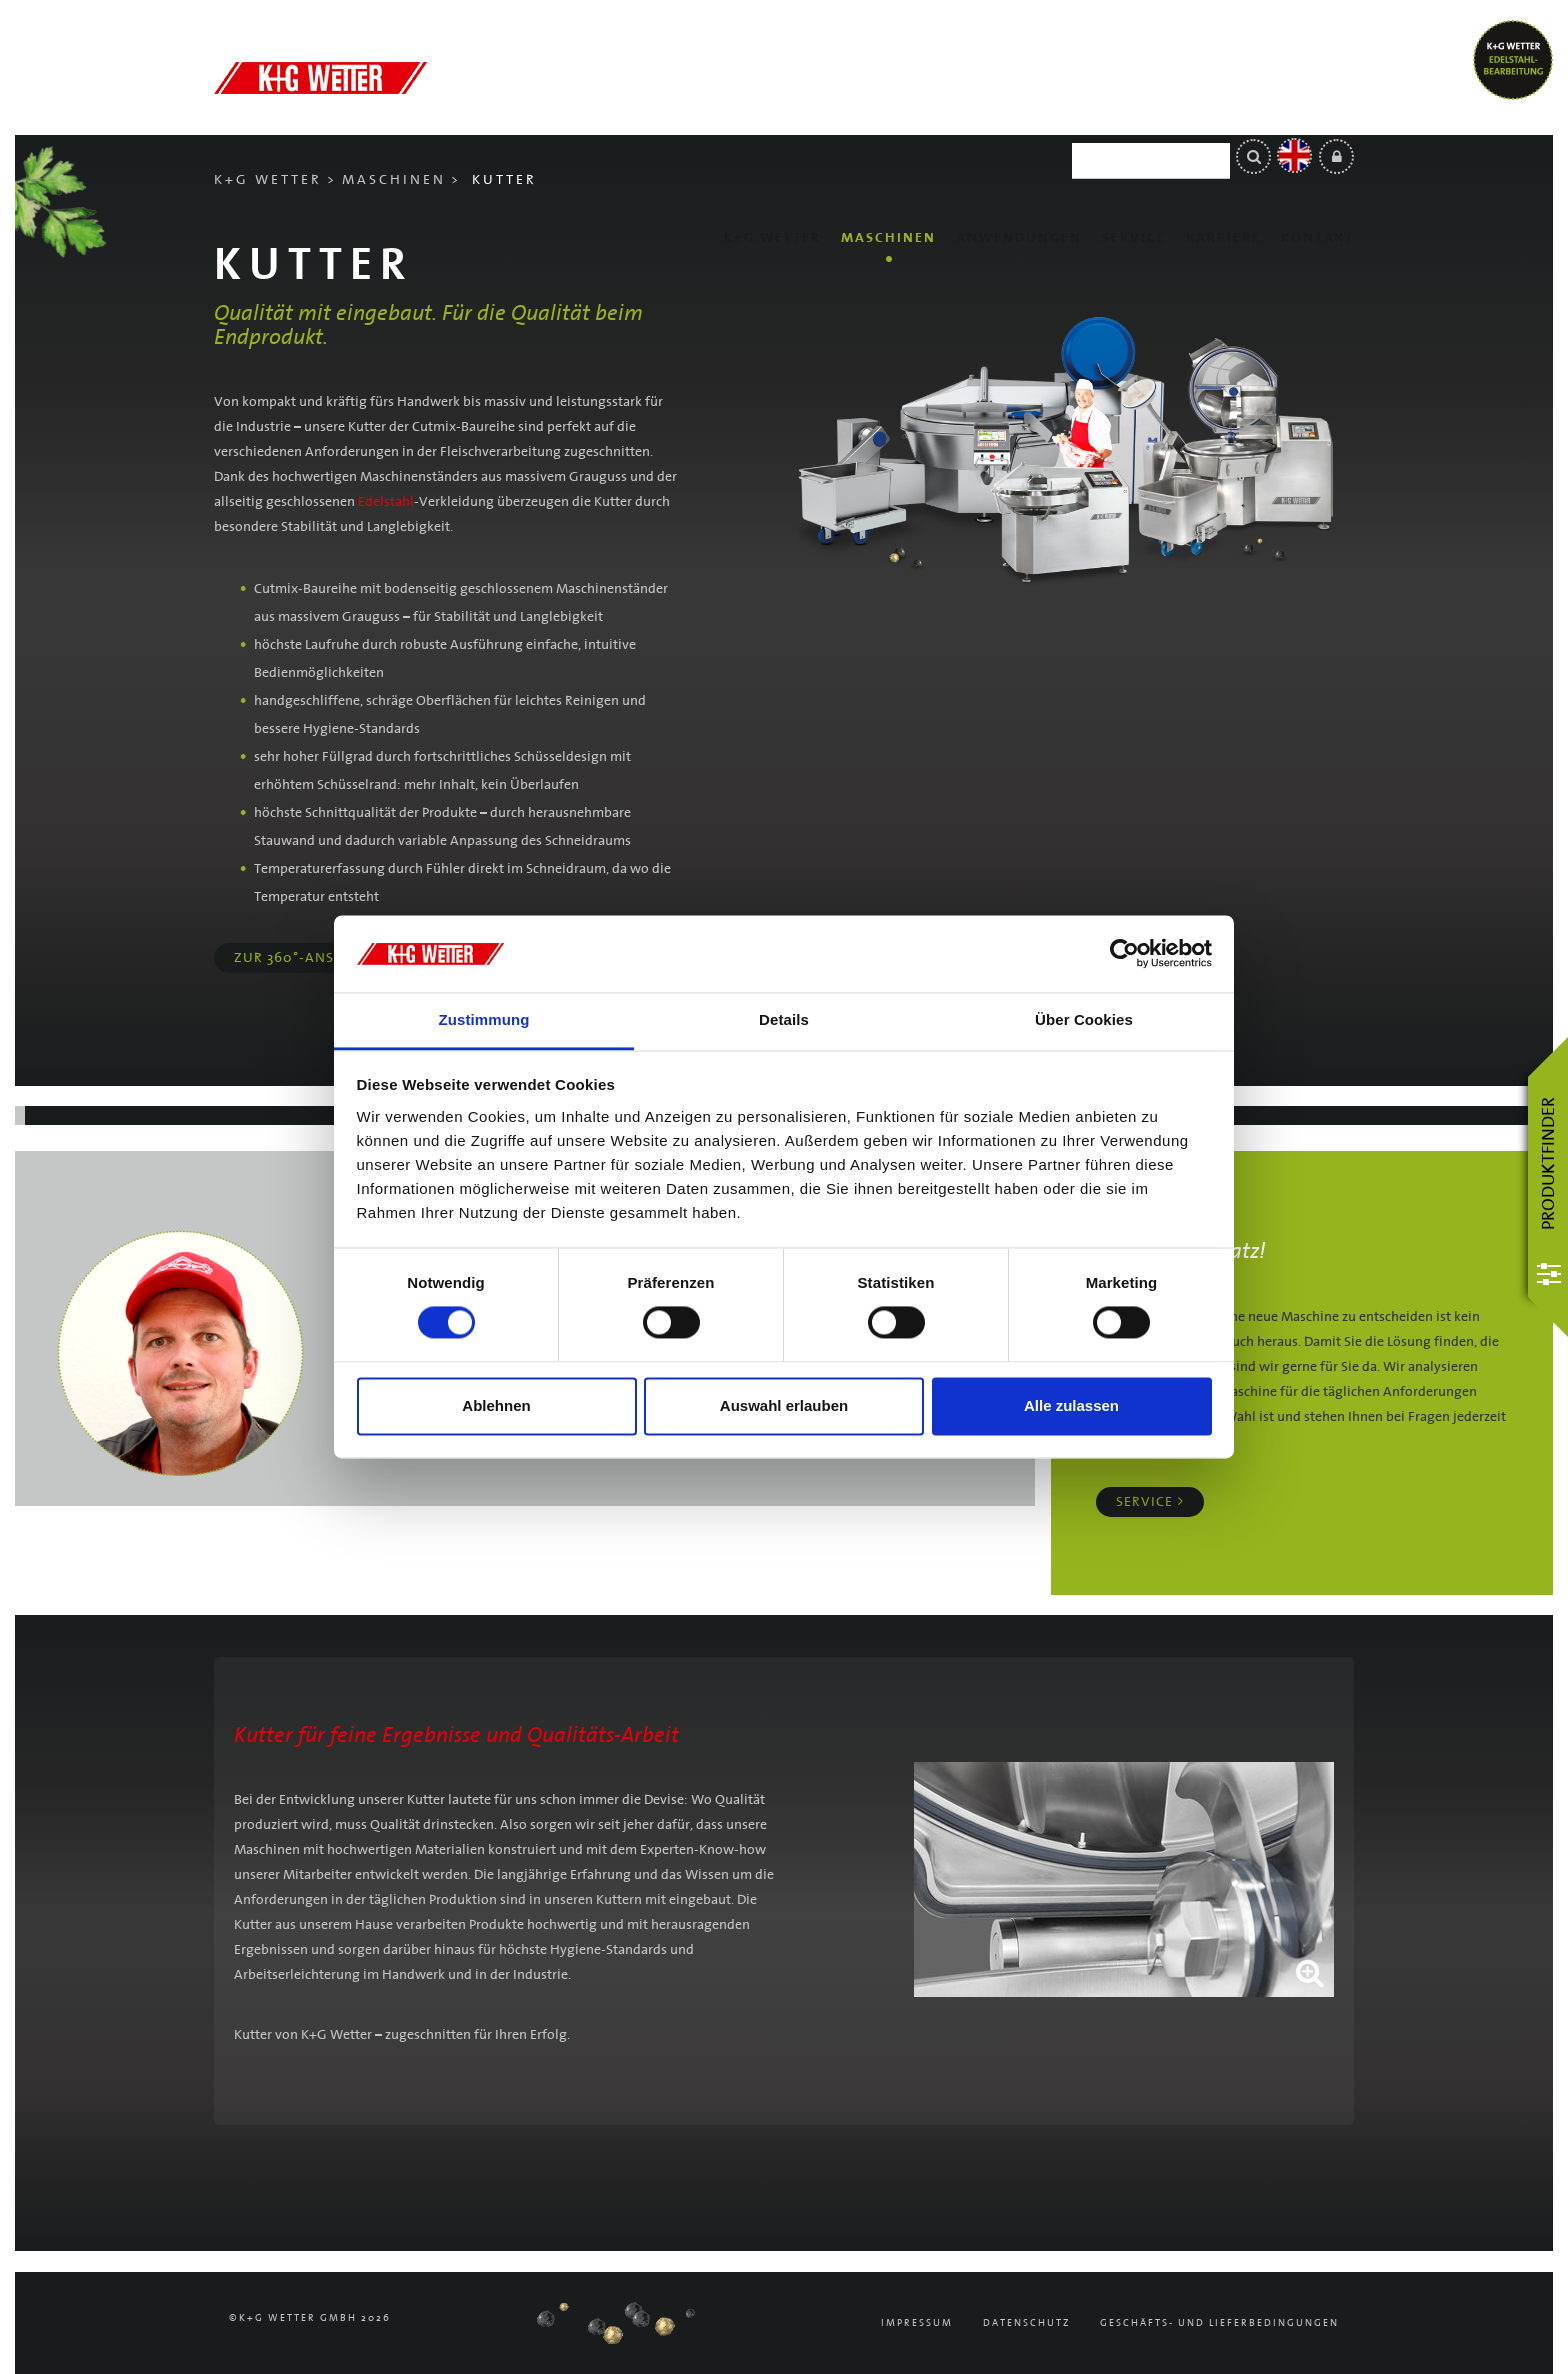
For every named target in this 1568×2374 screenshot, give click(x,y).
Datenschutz (1026, 2323)
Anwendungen (1019, 120)
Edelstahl (386, 502)
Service (1134, 120)
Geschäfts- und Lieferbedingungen (1219, 2323)
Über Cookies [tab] (1084, 1019)
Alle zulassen (1071, 1405)
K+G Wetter (772, 120)
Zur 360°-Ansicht (300, 958)
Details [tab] (784, 1019)
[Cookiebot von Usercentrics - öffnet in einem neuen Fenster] (1124, 954)
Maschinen (888, 120)
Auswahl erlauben (784, 1405)
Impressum (917, 2323)
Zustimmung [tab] (484, 1019)
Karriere (1223, 120)
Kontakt (1317, 120)
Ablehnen (496, 1405)
